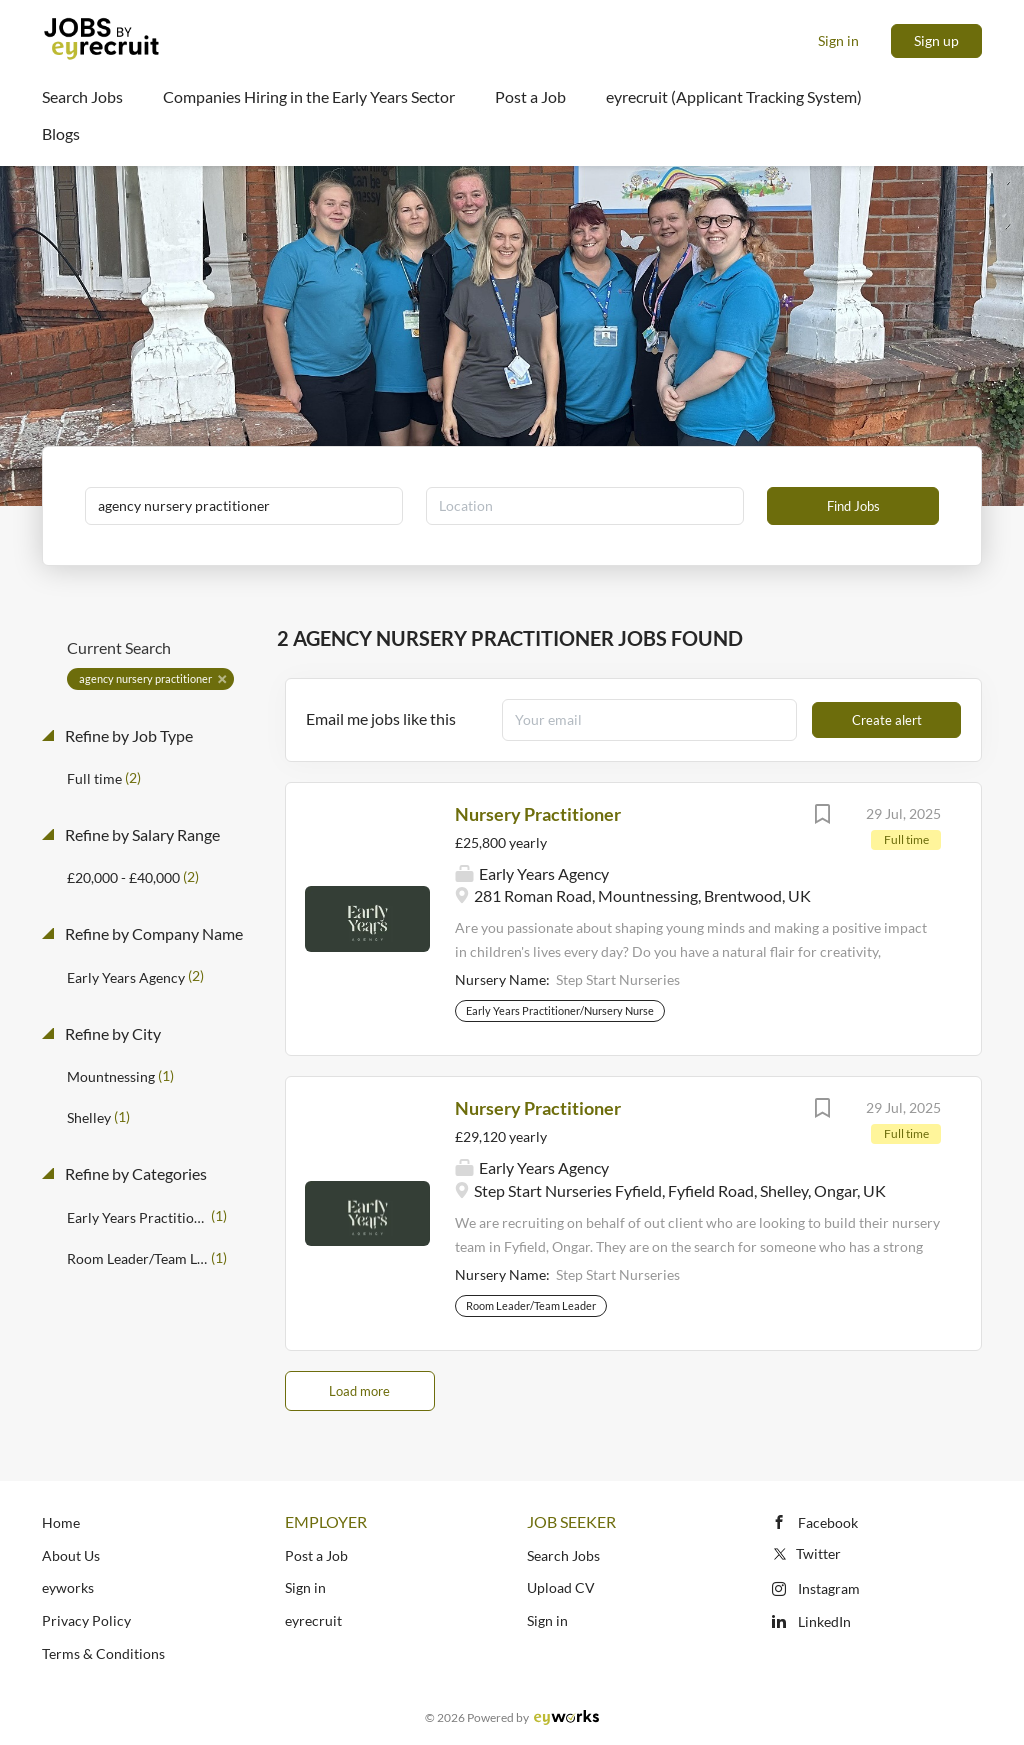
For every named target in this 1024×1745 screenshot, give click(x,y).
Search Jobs (563, 1555)
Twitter (805, 1553)
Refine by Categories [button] (134, 1173)
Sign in (838, 40)
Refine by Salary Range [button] (141, 834)
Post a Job (316, 1555)
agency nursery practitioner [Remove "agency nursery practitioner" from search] (145, 678)
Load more (359, 1391)
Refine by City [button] (111, 1033)
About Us (71, 1555)
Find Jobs (853, 506)
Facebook (828, 1522)
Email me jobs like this (381, 718)
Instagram (829, 1588)
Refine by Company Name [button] (152, 933)
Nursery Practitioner (538, 814)
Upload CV (561, 1587)
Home (61, 1522)
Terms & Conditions (103, 1653)
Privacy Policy (86, 1620)
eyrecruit (313, 1620)
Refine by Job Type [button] (127, 735)
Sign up (936, 40)
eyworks (68, 1587)
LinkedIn (824, 1621)
